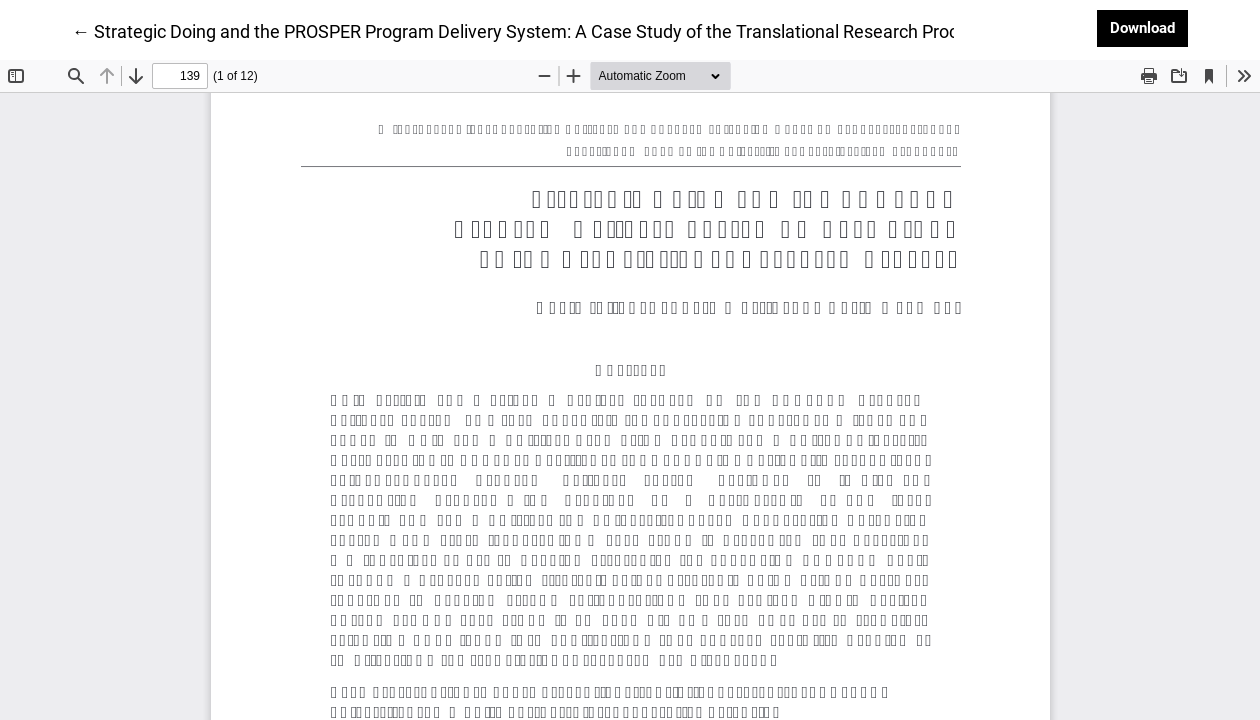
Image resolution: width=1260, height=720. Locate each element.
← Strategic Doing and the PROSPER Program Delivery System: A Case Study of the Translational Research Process (529, 30)
